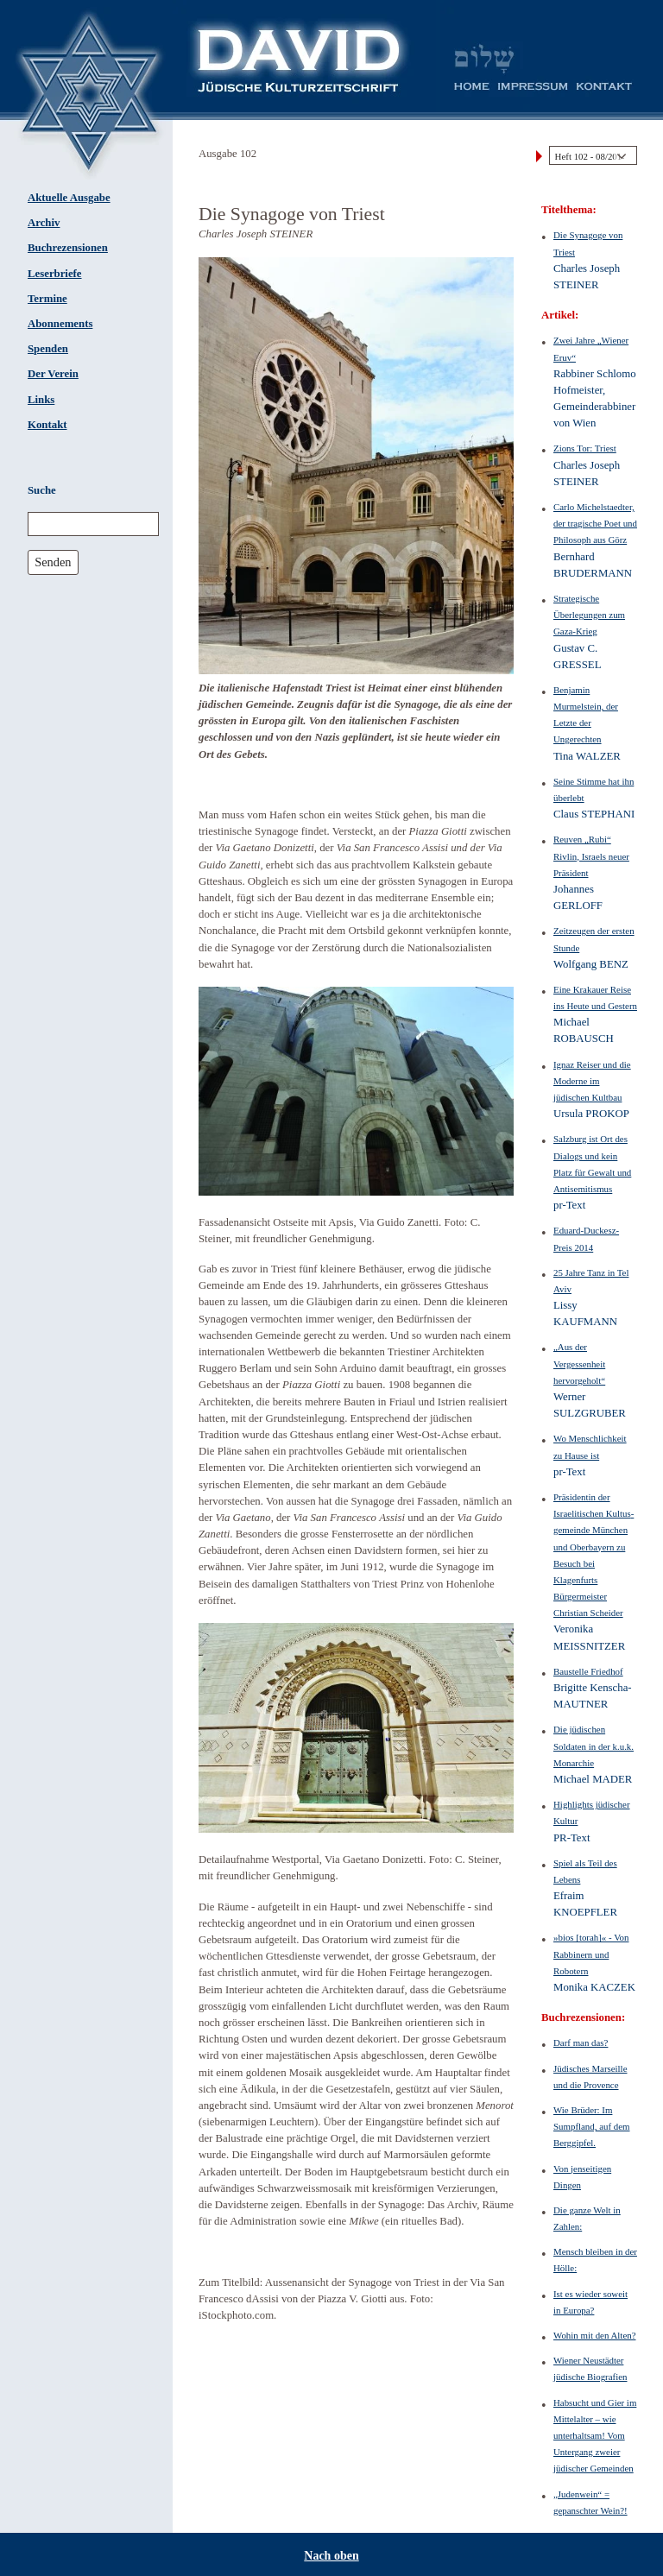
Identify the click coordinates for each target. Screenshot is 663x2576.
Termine (47, 299)
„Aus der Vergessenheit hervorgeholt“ (579, 1363)
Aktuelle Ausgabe (69, 198)
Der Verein (53, 374)
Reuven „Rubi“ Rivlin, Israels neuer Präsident (591, 855)
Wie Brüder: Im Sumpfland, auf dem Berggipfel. (591, 2126)
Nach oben (331, 2555)
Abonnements (60, 324)
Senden (53, 562)
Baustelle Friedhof (588, 1671)
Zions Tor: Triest (584, 448)
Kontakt (47, 425)
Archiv (44, 223)
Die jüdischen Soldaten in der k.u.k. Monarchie (593, 1745)
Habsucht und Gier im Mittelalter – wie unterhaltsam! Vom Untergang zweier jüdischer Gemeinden (594, 2435)
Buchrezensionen (68, 248)
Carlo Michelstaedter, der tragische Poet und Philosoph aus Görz (595, 523)
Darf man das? (580, 2042)
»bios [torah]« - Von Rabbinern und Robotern (591, 1953)
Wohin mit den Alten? (594, 2335)
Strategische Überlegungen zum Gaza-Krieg (589, 614)
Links (41, 400)
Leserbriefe (55, 274)
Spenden (48, 349)
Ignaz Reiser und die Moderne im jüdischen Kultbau (592, 1080)
